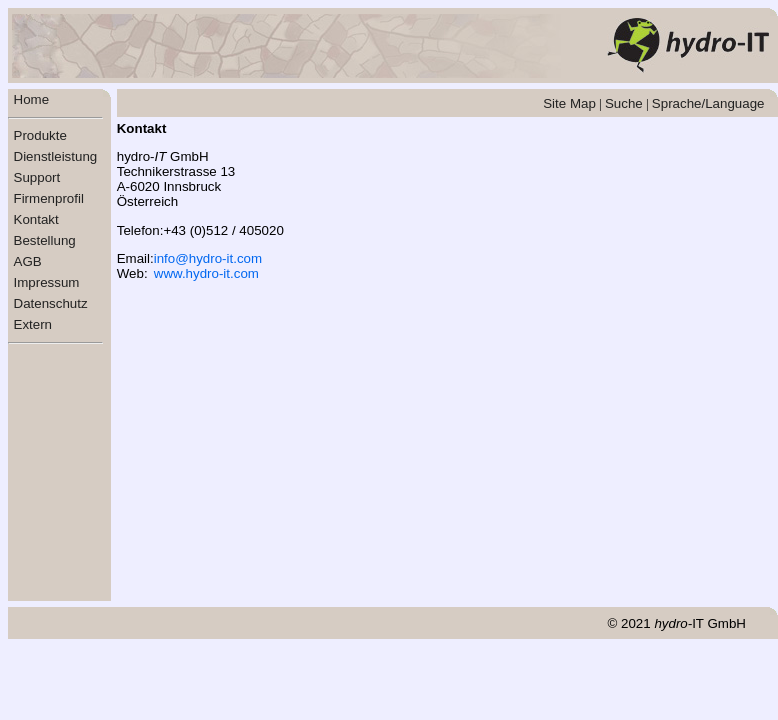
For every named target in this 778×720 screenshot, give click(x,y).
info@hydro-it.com (208, 258)
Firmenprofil (49, 198)
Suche (624, 103)
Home (32, 99)
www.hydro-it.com (206, 273)
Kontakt (36, 219)
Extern (33, 324)
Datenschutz (51, 303)
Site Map (569, 103)
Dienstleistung (56, 156)
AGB (28, 261)
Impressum (47, 282)
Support (37, 177)
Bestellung (45, 240)
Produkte (40, 135)
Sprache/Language (708, 103)
